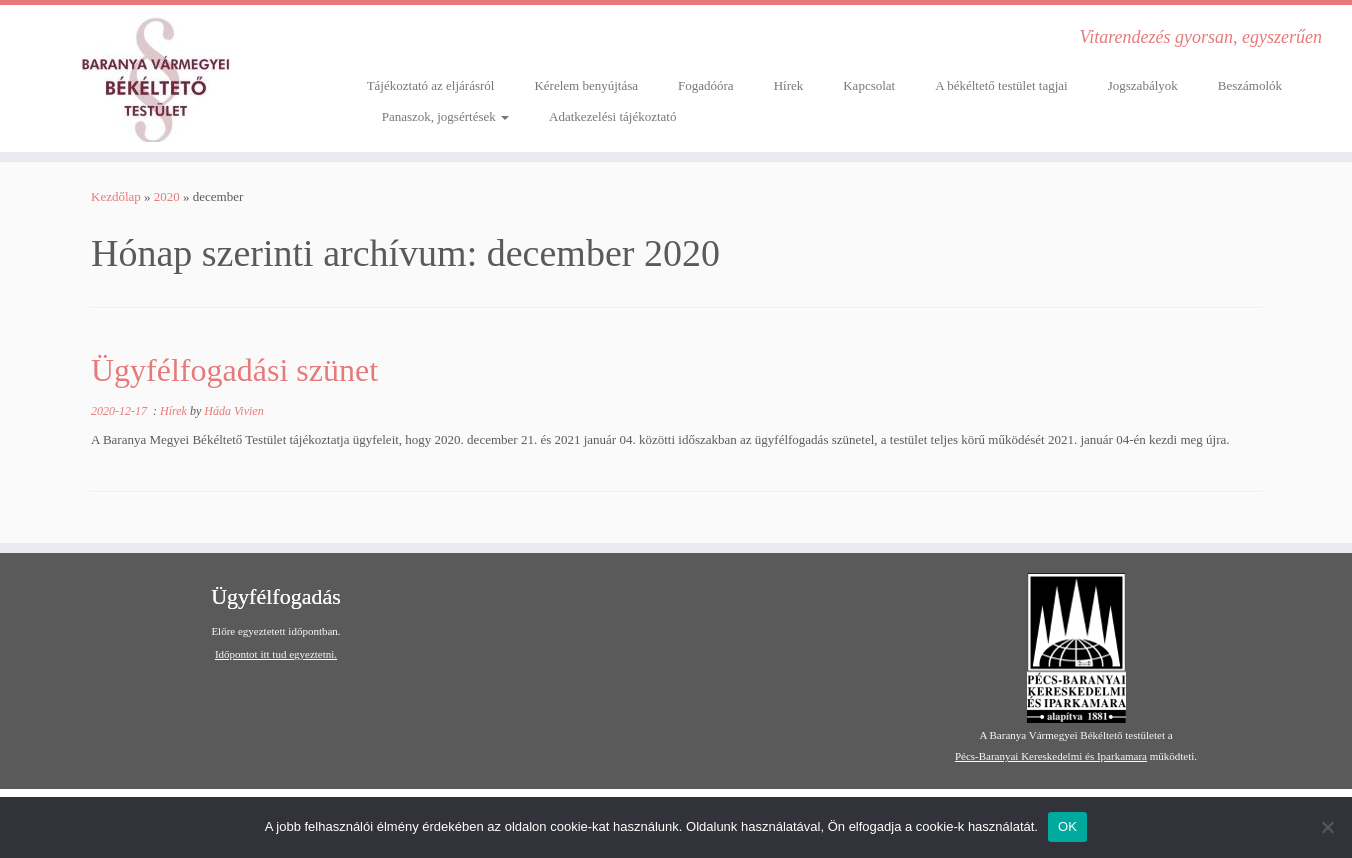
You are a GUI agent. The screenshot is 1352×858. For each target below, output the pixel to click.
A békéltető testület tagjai (1001, 85)
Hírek (789, 85)
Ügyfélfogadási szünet (234, 370)
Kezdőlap (116, 196)
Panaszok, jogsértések (445, 116)
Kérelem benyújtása (586, 85)
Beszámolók (1250, 85)
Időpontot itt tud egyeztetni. (276, 654)
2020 (167, 196)
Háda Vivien (233, 411)
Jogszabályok (1143, 85)
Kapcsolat (869, 85)
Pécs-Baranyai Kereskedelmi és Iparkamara (1051, 756)
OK (1067, 826)
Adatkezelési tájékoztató (612, 116)
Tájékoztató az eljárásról (431, 85)
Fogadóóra (706, 85)
